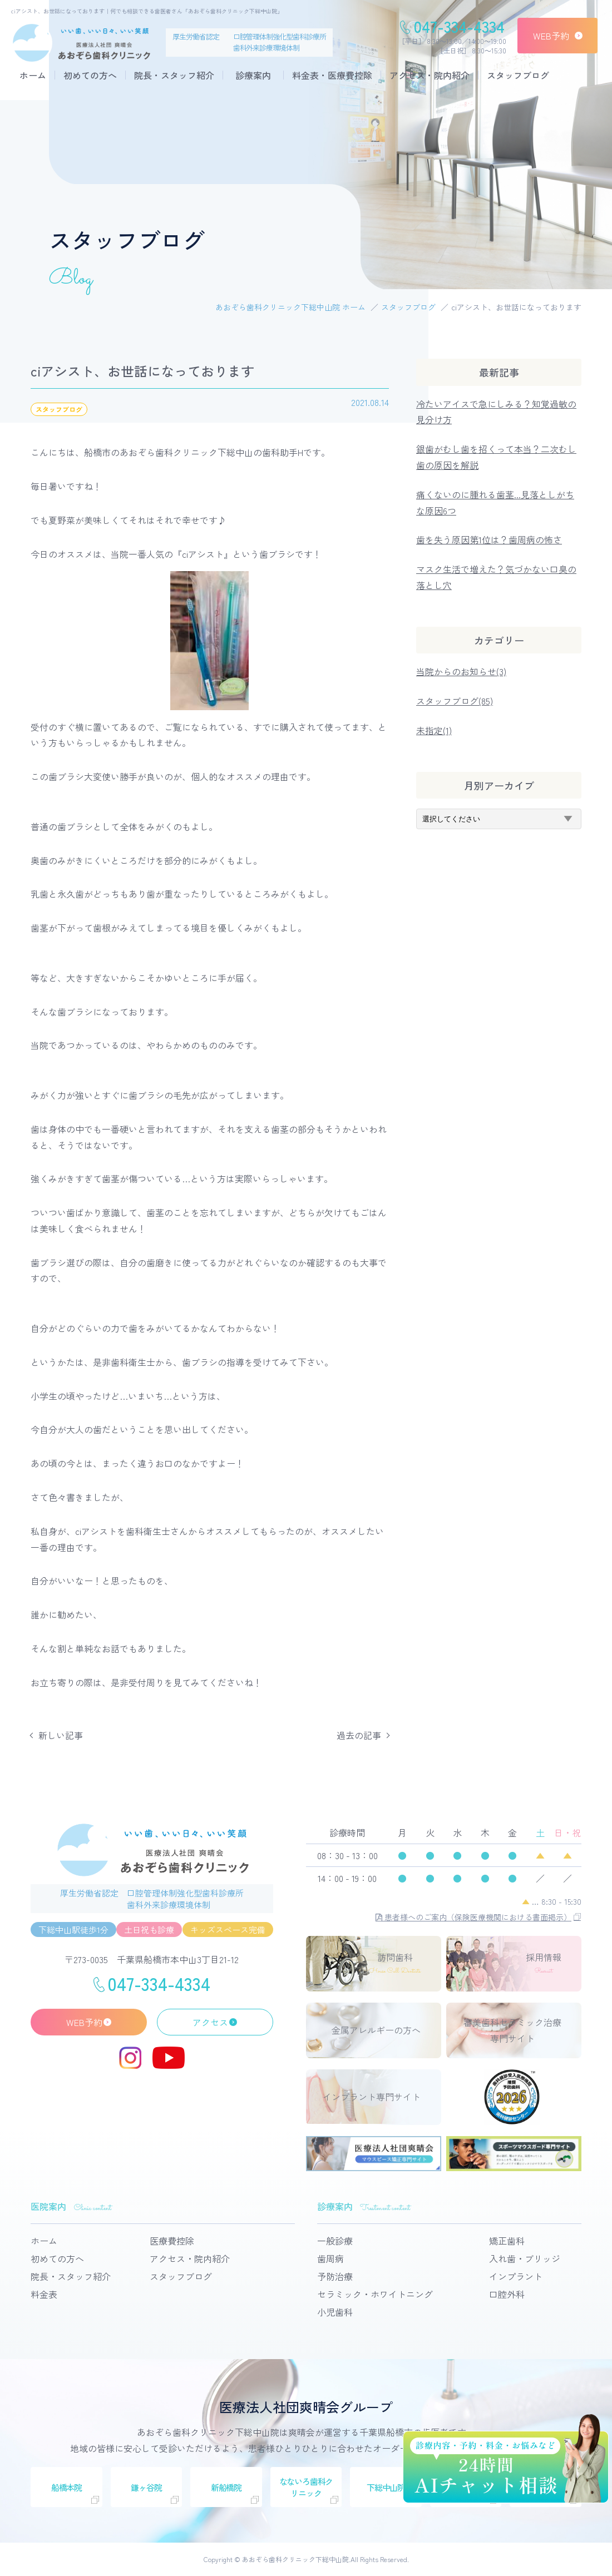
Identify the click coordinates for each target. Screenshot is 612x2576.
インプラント (515, 2276)
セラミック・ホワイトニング (375, 2294)
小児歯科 (335, 2312)
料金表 (44, 2294)
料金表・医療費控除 (332, 75)
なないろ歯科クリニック (306, 2487)
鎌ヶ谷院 (146, 2487)
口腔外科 (507, 2294)
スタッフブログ (518, 75)
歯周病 (330, 2258)
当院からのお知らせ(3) (461, 671)
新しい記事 (60, 1735)
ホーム (32, 75)
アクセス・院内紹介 (429, 75)
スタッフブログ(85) (454, 700)
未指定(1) (434, 730)
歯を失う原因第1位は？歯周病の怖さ (489, 539)
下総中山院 (386, 2487)
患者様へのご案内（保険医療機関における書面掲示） (473, 1917)
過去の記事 (359, 1735)
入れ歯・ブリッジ (524, 2258)
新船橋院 (226, 2487)
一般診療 (335, 2240)
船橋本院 (66, 2487)
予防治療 (335, 2276)
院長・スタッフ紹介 (174, 75)
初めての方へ (90, 75)
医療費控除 (172, 2240)
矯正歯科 (507, 2240)
